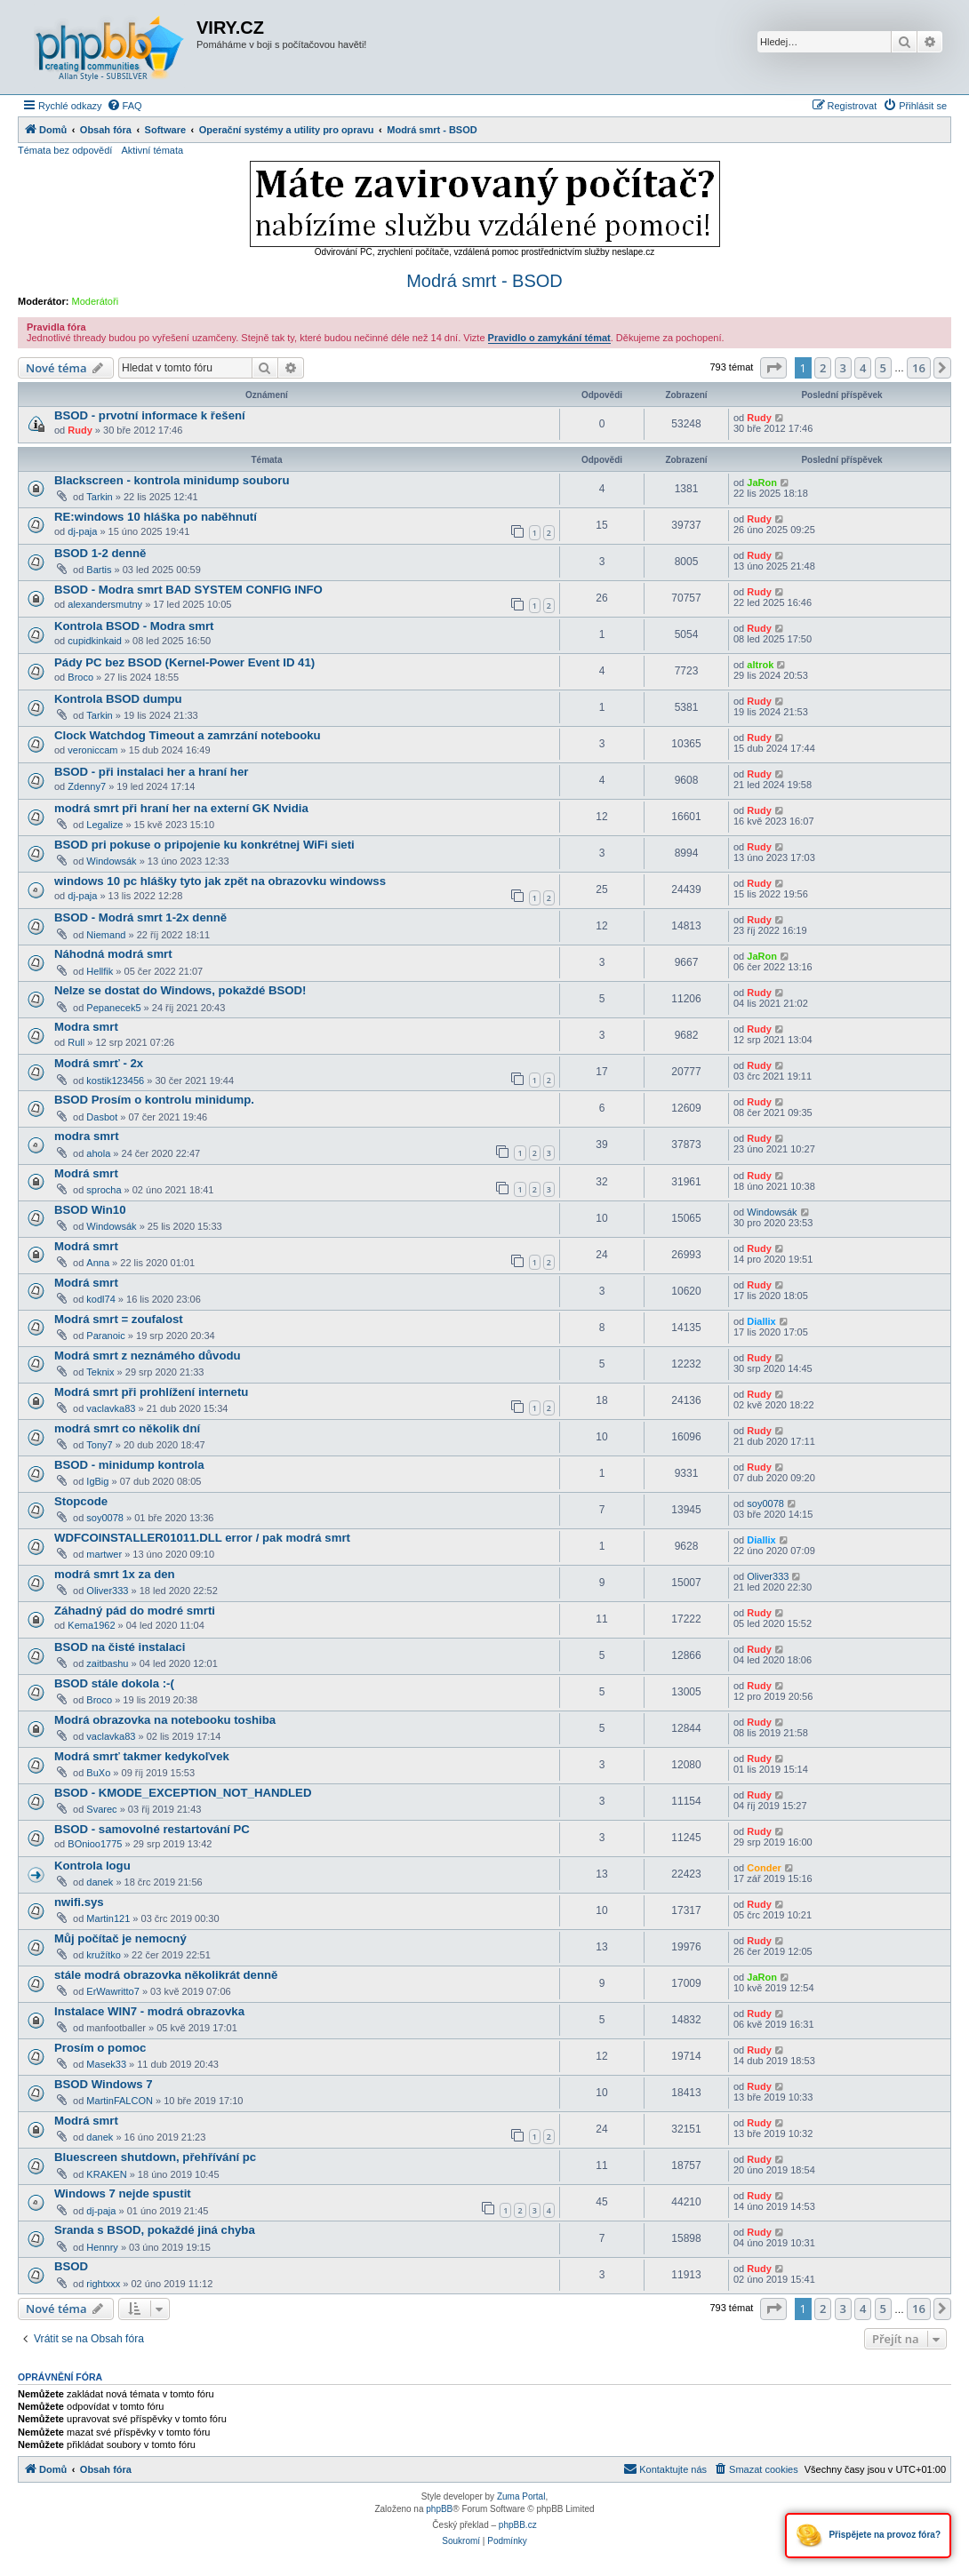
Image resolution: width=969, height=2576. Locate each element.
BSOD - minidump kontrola (129, 1464)
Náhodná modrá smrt (113, 954)
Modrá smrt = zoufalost (118, 1319)
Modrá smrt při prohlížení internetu (151, 1392)
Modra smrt (86, 1026)
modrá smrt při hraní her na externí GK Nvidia (181, 808)
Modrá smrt (86, 1173)
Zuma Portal (521, 2496)
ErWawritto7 (113, 1991)
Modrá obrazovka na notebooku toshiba (165, 1720)
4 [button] (863, 368)
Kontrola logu (92, 1865)
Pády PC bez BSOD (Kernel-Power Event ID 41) (184, 662)
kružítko (103, 1955)
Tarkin (99, 496)
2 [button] (823, 368)
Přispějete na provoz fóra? (868, 2536)
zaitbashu (107, 1663)
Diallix (761, 1321)
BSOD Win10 (89, 1209)
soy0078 (105, 1517)
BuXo (98, 1772)
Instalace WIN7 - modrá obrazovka (149, 2011)
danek (99, 1882)
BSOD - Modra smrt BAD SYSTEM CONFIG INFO (188, 589)
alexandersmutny (105, 604)
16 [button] (918, 368)
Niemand (105, 934)
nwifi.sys (79, 1902)
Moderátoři (95, 301)
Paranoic (105, 1335)
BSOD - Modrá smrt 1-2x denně (140, 917)
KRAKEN (106, 2174)
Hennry (101, 2247)
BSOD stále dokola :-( (114, 1683)
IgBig (97, 1481)
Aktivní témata (152, 150)
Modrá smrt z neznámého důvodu (147, 1355)
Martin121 (108, 1918)
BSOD (71, 2266)
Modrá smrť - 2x (98, 1063)
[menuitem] (124, 105)
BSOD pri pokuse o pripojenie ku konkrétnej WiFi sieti (204, 844)
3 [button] (843, 368)
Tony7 (99, 1445)
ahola (98, 1153)
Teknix (100, 1372)
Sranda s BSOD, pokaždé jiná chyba (154, 2230)
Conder (764, 1867)
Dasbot (101, 1117)
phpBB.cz (518, 2525)
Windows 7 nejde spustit (122, 2193)
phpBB (439, 2509)
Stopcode (81, 1501)
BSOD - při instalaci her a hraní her (151, 771)
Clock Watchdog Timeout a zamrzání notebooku (187, 735)
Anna (97, 1262)
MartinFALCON (119, 2100)
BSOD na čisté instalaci (119, 1647)
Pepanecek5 (113, 1007)
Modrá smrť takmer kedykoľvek (141, 1756)
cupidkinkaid (95, 640)
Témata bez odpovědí (65, 150)
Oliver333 (107, 1590)
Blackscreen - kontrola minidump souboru (172, 480)
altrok (760, 664)
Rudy (80, 430)
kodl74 (100, 1299)
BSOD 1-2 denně (100, 553)
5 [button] (883, 368)
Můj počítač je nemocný (120, 1938)
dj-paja (82, 531)
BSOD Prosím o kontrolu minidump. (154, 1099)
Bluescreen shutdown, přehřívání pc (155, 2157)
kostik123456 (115, 1080)
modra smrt (86, 1136)
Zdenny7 (87, 786)
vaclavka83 (110, 1408)
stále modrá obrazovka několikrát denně (165, 1975)
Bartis (98, 569)
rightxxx (103, 2283)
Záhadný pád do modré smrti (134, 1610)
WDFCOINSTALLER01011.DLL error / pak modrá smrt (202, 1537)
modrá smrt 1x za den (114, 1574)
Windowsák (111, 861)
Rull (76, 1042)
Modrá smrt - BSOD (484, 281)
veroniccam (92, 750)
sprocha (103, 1189)
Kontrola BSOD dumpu (118, 699)
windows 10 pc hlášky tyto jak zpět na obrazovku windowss (220, 881)
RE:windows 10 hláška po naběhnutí (155, 516)
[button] (773, 368)
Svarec (101, 1809)
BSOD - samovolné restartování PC (152, 1829)
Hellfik (99, 971)
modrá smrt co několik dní (127, 1428)
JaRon (762, 482)
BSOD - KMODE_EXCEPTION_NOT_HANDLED (182, 1792)
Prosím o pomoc (100, 2047)
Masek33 (106, 2064)
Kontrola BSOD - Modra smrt (134, 626)
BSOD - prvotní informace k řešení (149, 415)
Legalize (104, 824)
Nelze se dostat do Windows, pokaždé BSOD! (180, 990)
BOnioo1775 (95, 1843)
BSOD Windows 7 (103, 2084)
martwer (104, 1554)
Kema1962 (91, 1625)
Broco (80, 677)
